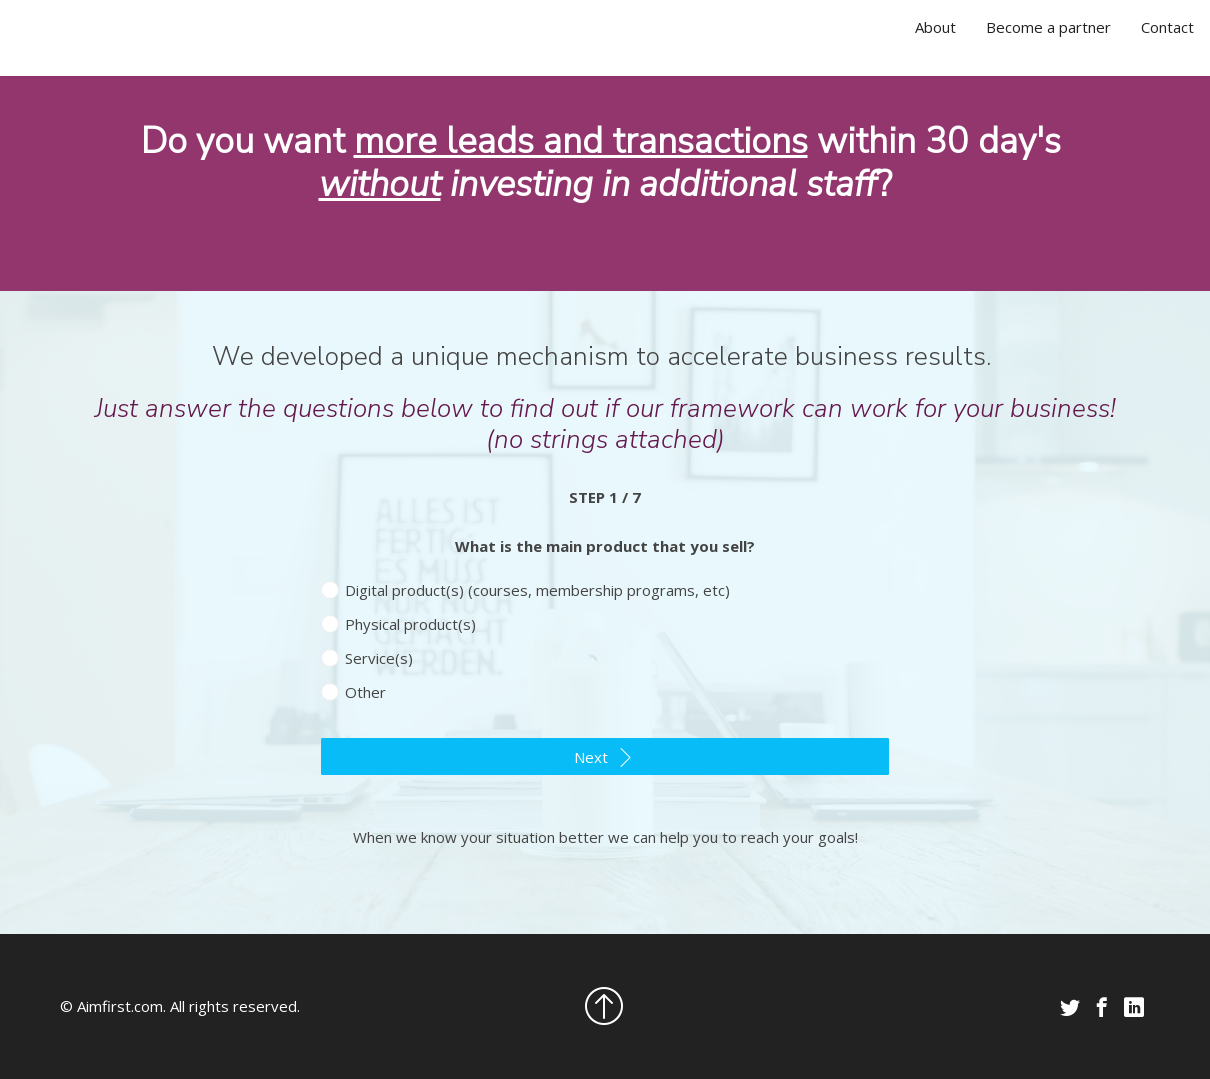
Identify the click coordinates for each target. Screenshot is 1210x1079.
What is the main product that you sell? (605, 546)
